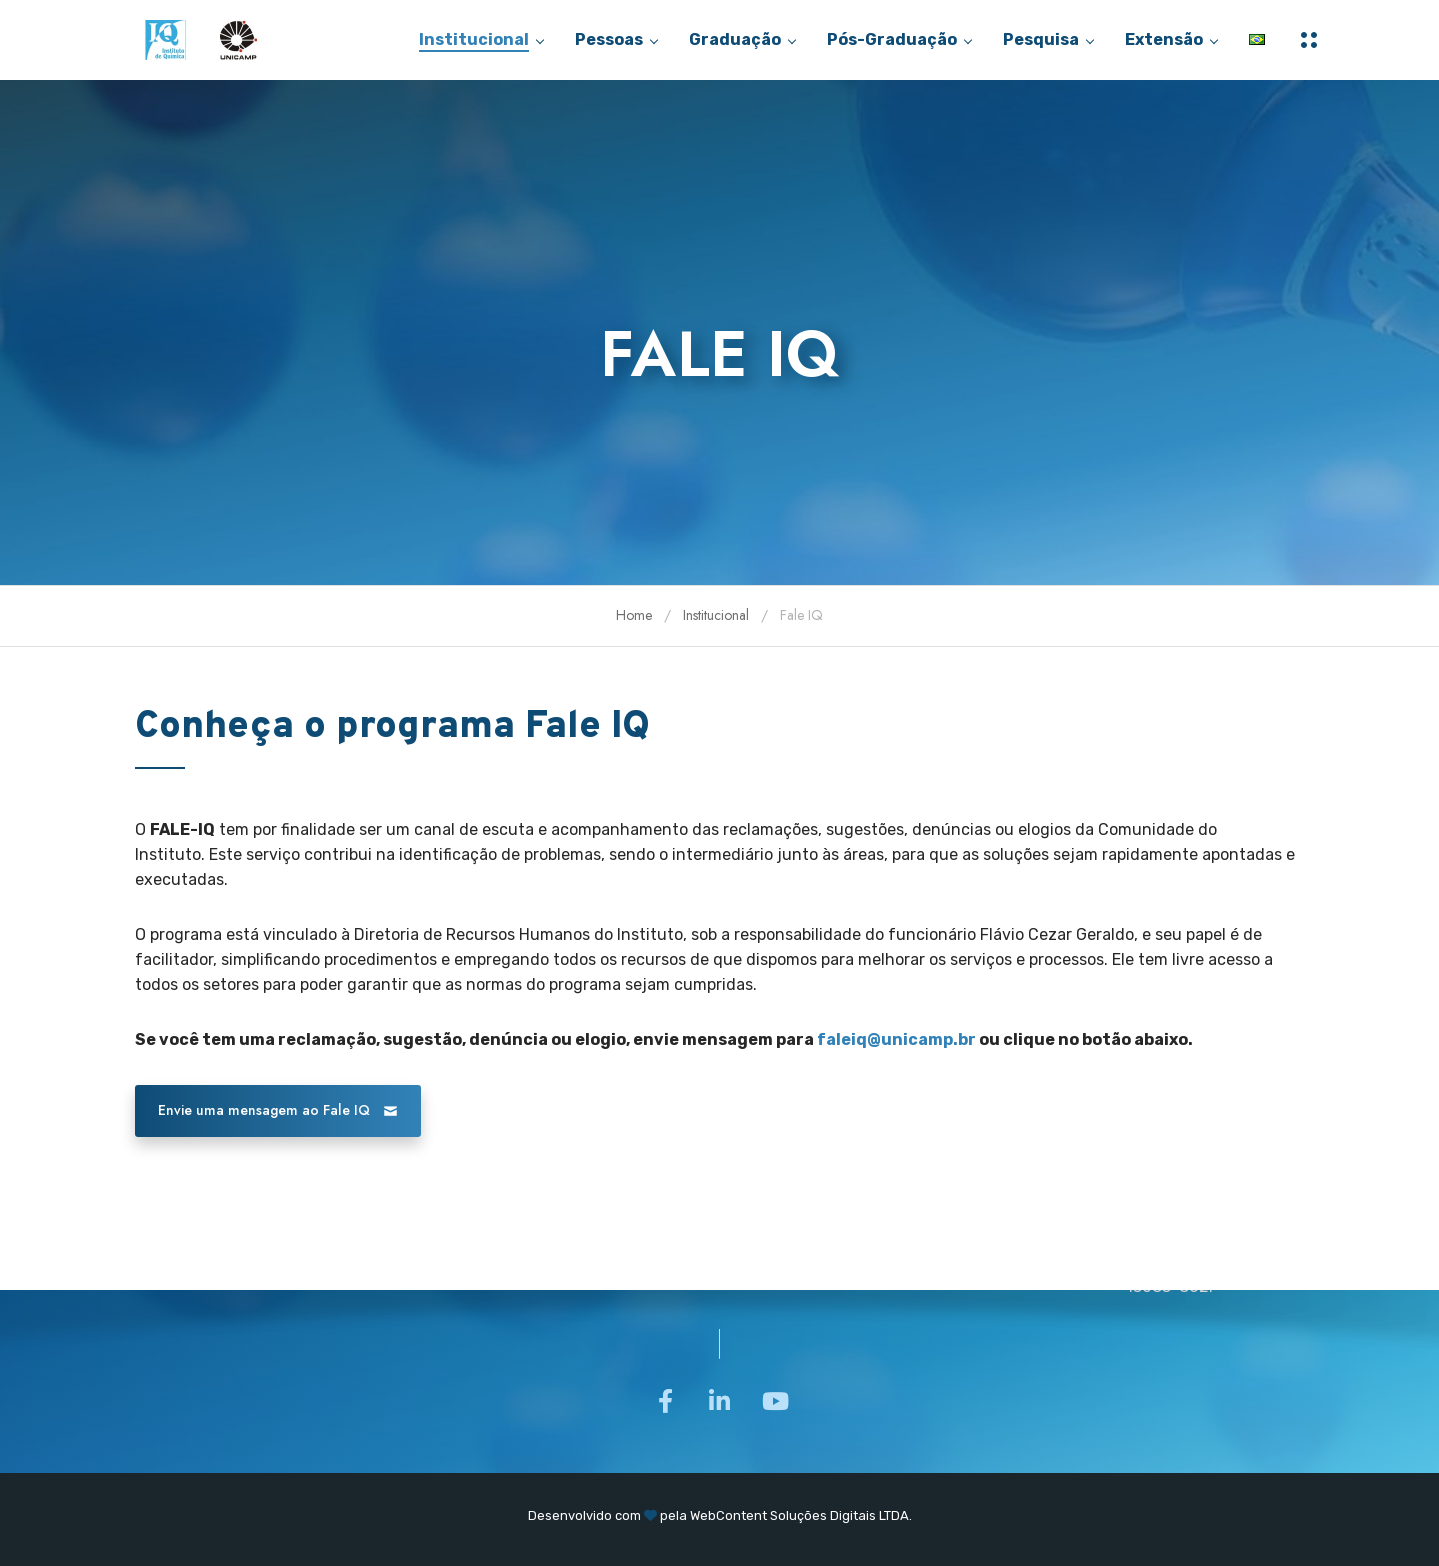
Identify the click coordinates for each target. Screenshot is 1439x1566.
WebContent (728, 1515)
